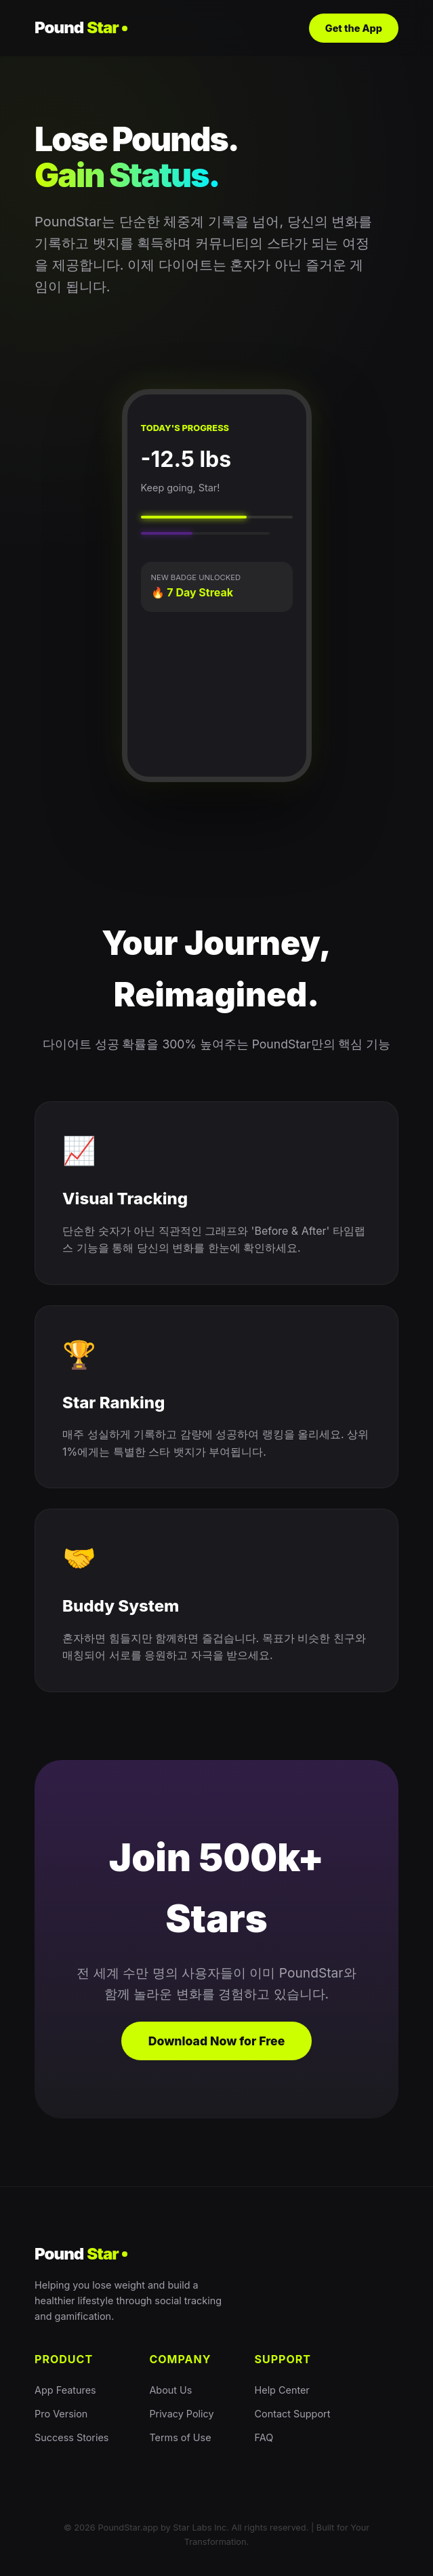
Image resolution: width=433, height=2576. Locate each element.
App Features (65, 2390)
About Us (170, 2390)
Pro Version (61, 2413)
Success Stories (71, 2437)
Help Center (282, 2390)
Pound (81, 28)
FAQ (264, 2437)
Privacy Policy (181, 2413)
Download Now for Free (216, 2041)
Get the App (353, 28)
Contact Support (293, 2413)
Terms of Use (180, 2437)
